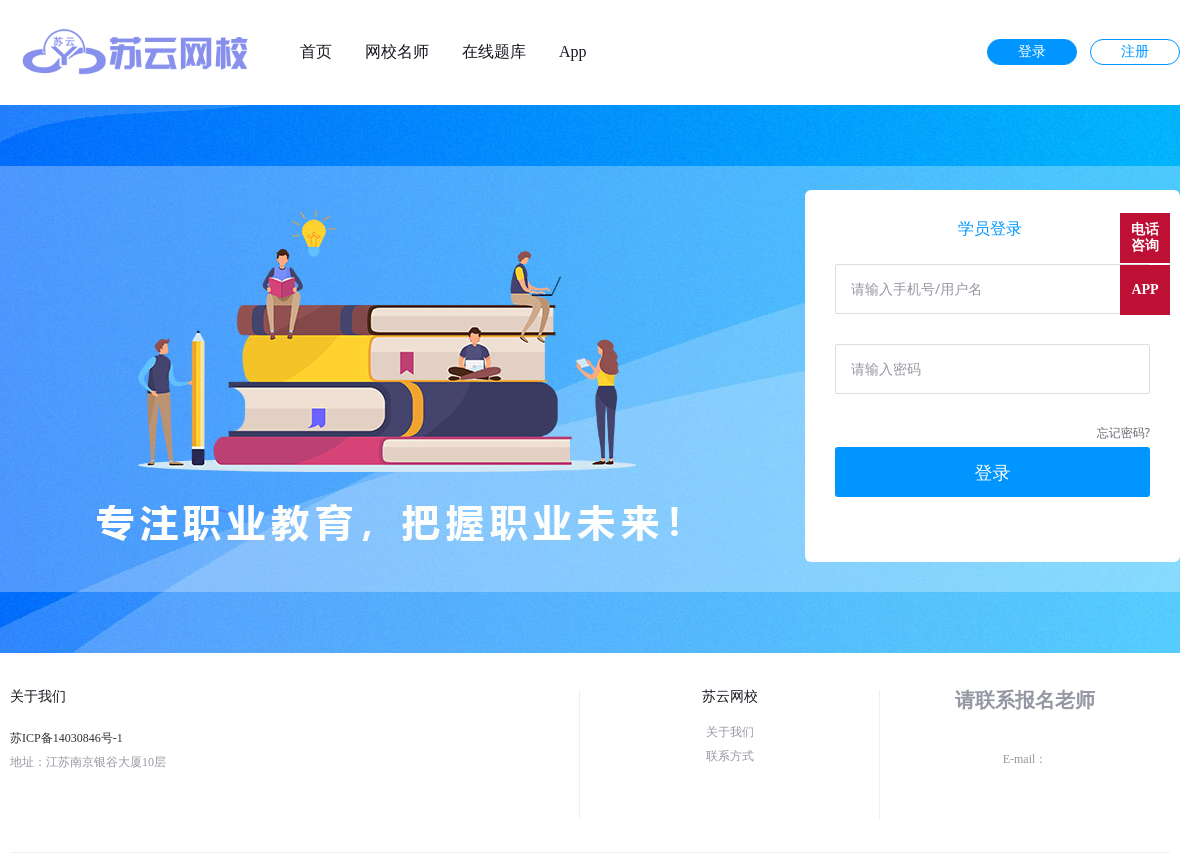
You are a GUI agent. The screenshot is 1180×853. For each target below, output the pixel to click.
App (573, 52)
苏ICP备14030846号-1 (66, 738)
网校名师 (397, 52)
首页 (316, 52)
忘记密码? (1123, 432)
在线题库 (494, 52)
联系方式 (730, 756)
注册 (1135, 51)
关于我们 (730, 732)
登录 (1032, 51)
